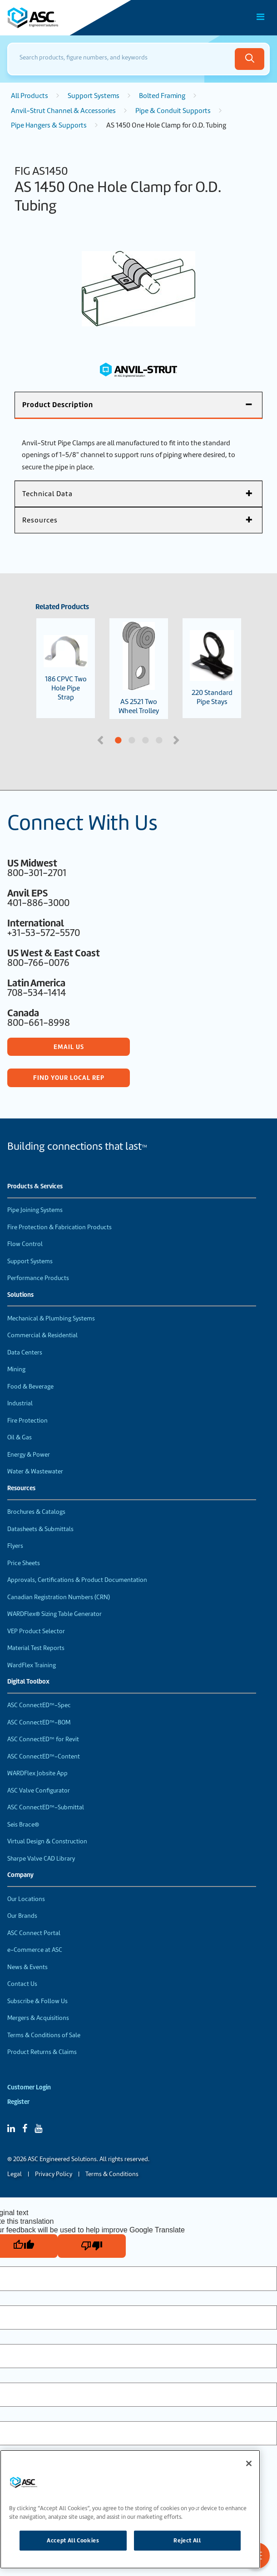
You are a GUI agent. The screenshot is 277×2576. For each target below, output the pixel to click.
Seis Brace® (23, 1824)
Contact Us (22, 1984)
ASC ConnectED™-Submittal (45, 1807)
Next (177, 739)
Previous (101, 739)
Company (20, 1875)
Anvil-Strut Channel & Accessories (63, 110)
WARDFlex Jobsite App (37, 1773)
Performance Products (38, 1278)
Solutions (20, 1295)
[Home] (58, 17)
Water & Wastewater (35, 1471)
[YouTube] (38, 2128)
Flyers (15, 1546)
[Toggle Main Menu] (261, 16)
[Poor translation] (92, 2246)
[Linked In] (11, 2128)
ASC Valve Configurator (38, 1790)
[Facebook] (24, 2128)
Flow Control (25, 1244)
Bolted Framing (162, 95)
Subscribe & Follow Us (37, 2001)
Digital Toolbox (28, 1681)
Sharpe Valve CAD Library (41, 1858)
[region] (130, 2509)
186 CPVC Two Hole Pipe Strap (66, 668)
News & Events (27, 1967)
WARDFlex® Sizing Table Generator (54, 1614)
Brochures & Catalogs (36, 1512)
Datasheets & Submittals (40, 1529)
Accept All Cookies (73, 2540)
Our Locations (26, 1899)
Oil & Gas (19, 1437)
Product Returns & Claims (42, 2052)
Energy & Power (28, 1454)
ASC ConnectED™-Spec (39, 1705)
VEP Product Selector (36, 1631)
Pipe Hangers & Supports (49, 125)
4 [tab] (188, 740)
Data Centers (24, 1352)
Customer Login (29, 2087)
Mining (16, 1369)
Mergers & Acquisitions (38, 2018)
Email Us (69, 1047)
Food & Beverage (30, 1386)
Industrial (20, 1403)
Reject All (187, 2540)
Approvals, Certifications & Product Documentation (77, 1580)
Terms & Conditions (111, 2174)
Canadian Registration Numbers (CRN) (58, 1597)
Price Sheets (23, 1563)
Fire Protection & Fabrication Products (59, 1227)
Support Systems (93, 95)
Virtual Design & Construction (47, 1841)
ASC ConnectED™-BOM (38, 1722)
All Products (29, 95)
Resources (21, 1488)
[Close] (249, 2463)
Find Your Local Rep (68, 1078)
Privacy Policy (53, 2174)
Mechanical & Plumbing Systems (51, 1318)
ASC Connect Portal (33, 1933)
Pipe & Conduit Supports (173, 110)
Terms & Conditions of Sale (43, 2035)
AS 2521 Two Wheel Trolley (139, 668)
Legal (14, 2174)
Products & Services (35, 1186)
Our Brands (22, 1916)
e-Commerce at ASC (34, 1950)
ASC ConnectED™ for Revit (43, 1739)
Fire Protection (27, 1420)
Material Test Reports (35, 1648)
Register (18, 2102)
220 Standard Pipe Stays (212, 668)
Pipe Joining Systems (35, 1210)
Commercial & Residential (42, 1335)
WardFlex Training (31, 1665)
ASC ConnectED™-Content (43, 1756)
